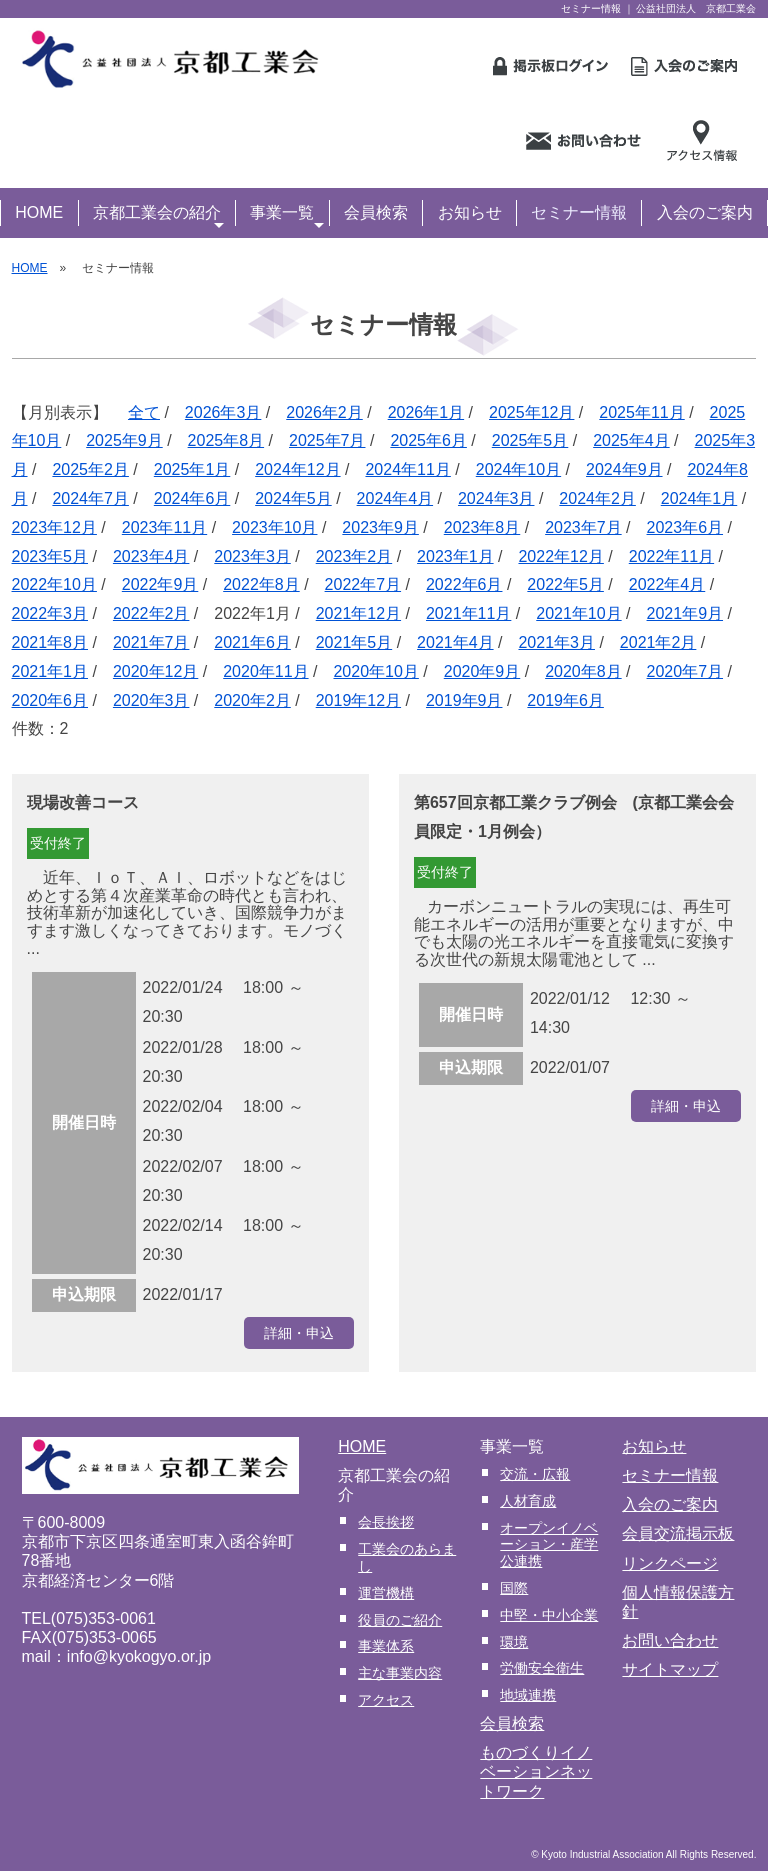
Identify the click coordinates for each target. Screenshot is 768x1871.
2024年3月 (496, 498)
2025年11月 (641, 412)
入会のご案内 (705, 212)
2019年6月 (565, 700)
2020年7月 (685, 671)
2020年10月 (375, 671)
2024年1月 (699, 498)
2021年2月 (658, 642)
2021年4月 (455, 642)
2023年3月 (252, 556)
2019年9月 (464, 700)
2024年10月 (518, 469)
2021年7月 (151, 642)
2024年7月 (90, 498)
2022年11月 (671, 556)
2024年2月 (597, 498)
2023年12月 (54, 527)
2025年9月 (124, 440)
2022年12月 (560, 556)
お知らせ (470, 212)
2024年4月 (395, 498)
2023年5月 (50, 556)
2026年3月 (223, 412)
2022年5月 (565, 584)
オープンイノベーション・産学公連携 (549, 1545)
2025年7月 (327, 440)
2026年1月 (426, 412)
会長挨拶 (386, 1522)
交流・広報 (535, 1474)
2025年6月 (428, 440)
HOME (39, 212)
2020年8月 (583, 671)
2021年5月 (354, 642)
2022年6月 (464, 584)
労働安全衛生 (542, 1668)
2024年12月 (297, 469)
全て (144, 412)
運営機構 (386, 1593)
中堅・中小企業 (549, 1615)
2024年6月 (192, 498)
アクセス (386, 1700)
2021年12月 (358, 613)
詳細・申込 (299, 1333)
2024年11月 (407, 469)
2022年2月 (151, 613)
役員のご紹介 (400, 1620)
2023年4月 (151, 556)
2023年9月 (380, 527)
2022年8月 (261, 584)
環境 (514, 1642)
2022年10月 (54, 584)
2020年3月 (151, 700)
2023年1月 (455, 556)
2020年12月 (155, 671)
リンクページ (670, 1563)
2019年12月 (358, 700)
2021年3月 (556, 642)
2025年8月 (226, 440)
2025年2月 (90, 469)
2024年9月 (624, 469)
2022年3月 (50, 613)
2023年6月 (685, 527)
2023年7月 (583, 527)
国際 (514, 1588)
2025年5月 (530, 440)
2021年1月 (50, 671)
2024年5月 (293, 498)
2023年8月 (482, 527)
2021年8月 (50, 642)
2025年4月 (631, 440)
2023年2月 (354, 556)
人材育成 (528, 1501)
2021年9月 (685, 613)
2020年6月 (50, 700)
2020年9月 (482, 671)
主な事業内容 (400, 1673)
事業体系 (386, 1646)
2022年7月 (363, 584)
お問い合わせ (670, 1640)
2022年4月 (667, 584)
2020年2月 (252, 700)
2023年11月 (164, 527)
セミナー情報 (579, 212)
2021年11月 (468, 613)
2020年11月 (265, 671)
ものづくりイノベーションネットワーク (536, 1771)
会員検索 (376, 212)
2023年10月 (274, 527)
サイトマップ (670, 1669)
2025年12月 (531, 412)
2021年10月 (578, 613)
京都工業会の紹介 (159, 215)
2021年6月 (252, 642)
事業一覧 (287, 215)
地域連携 (528, 1695)
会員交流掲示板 (678, 1533)
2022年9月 (160, 584)
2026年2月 (324, 412)
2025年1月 (192, 469)
